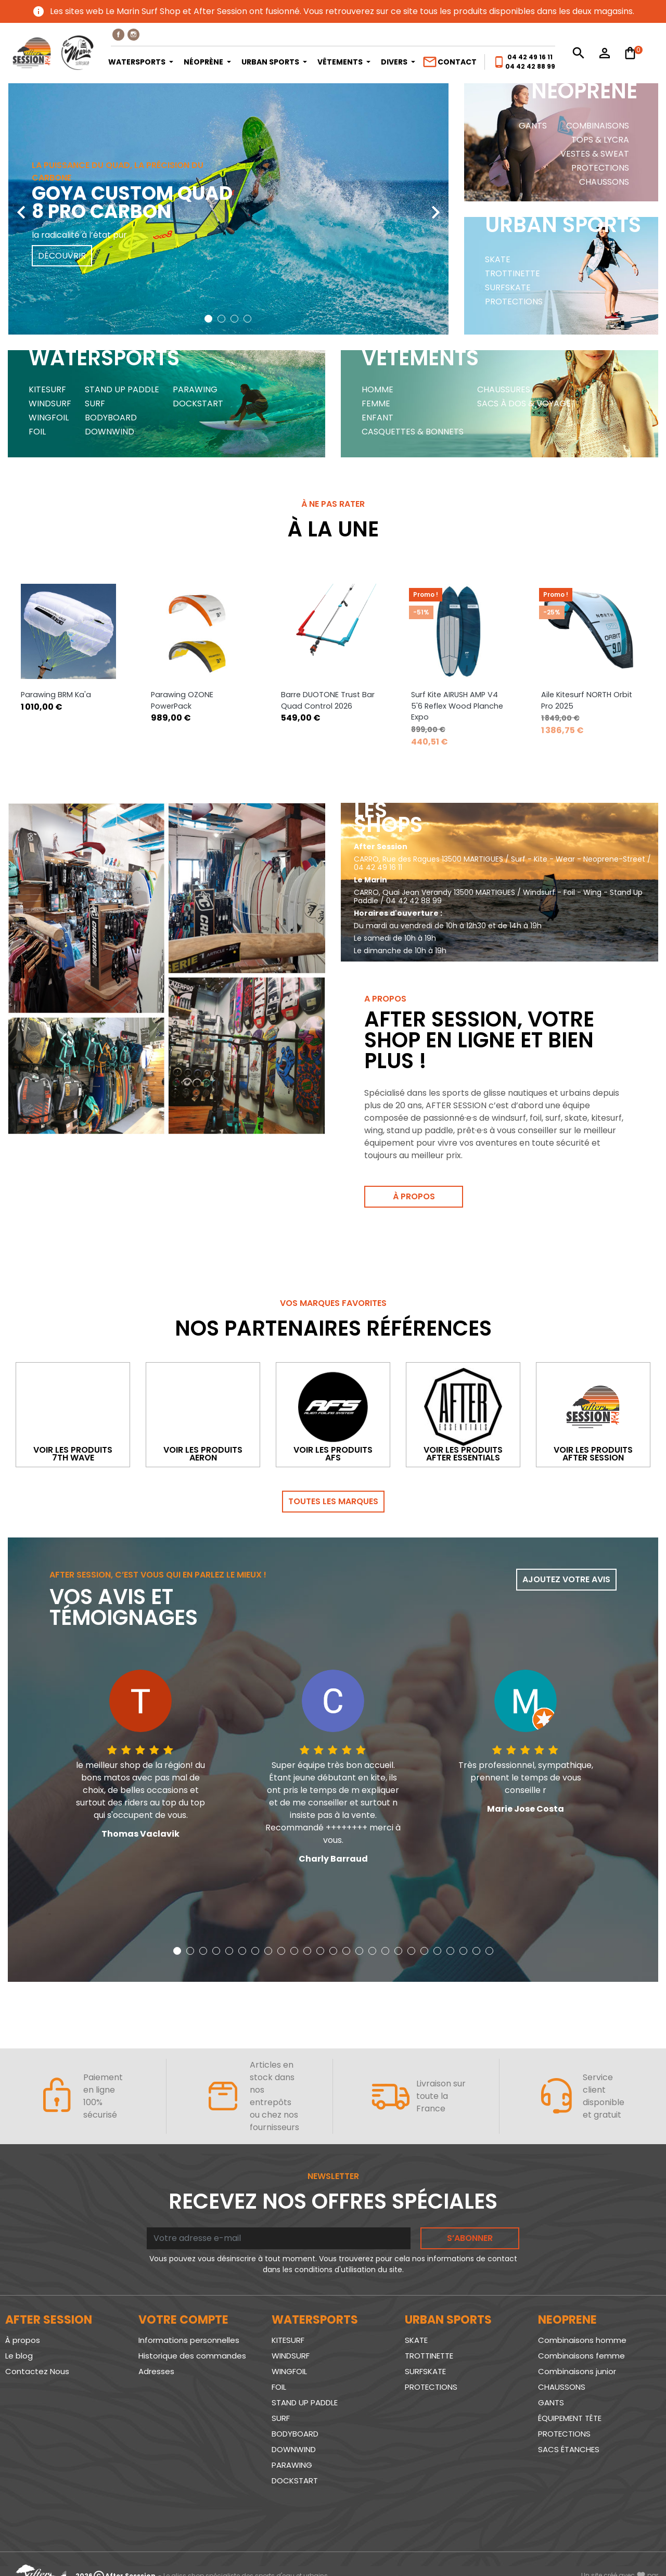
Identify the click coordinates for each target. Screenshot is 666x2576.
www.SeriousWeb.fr (619, 2547)
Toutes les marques (333, 1502)
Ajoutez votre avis (566, 1580)
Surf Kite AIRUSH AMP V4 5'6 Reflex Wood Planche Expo (457, 706)
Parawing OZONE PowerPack (182, 701)
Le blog (19, 2356)
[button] (208, 319)
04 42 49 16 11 (530, 57)
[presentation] (21, 204)
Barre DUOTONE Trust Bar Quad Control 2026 (328, 701)
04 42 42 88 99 (530, 66)
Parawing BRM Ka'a (56, 695)
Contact (449, 62)
